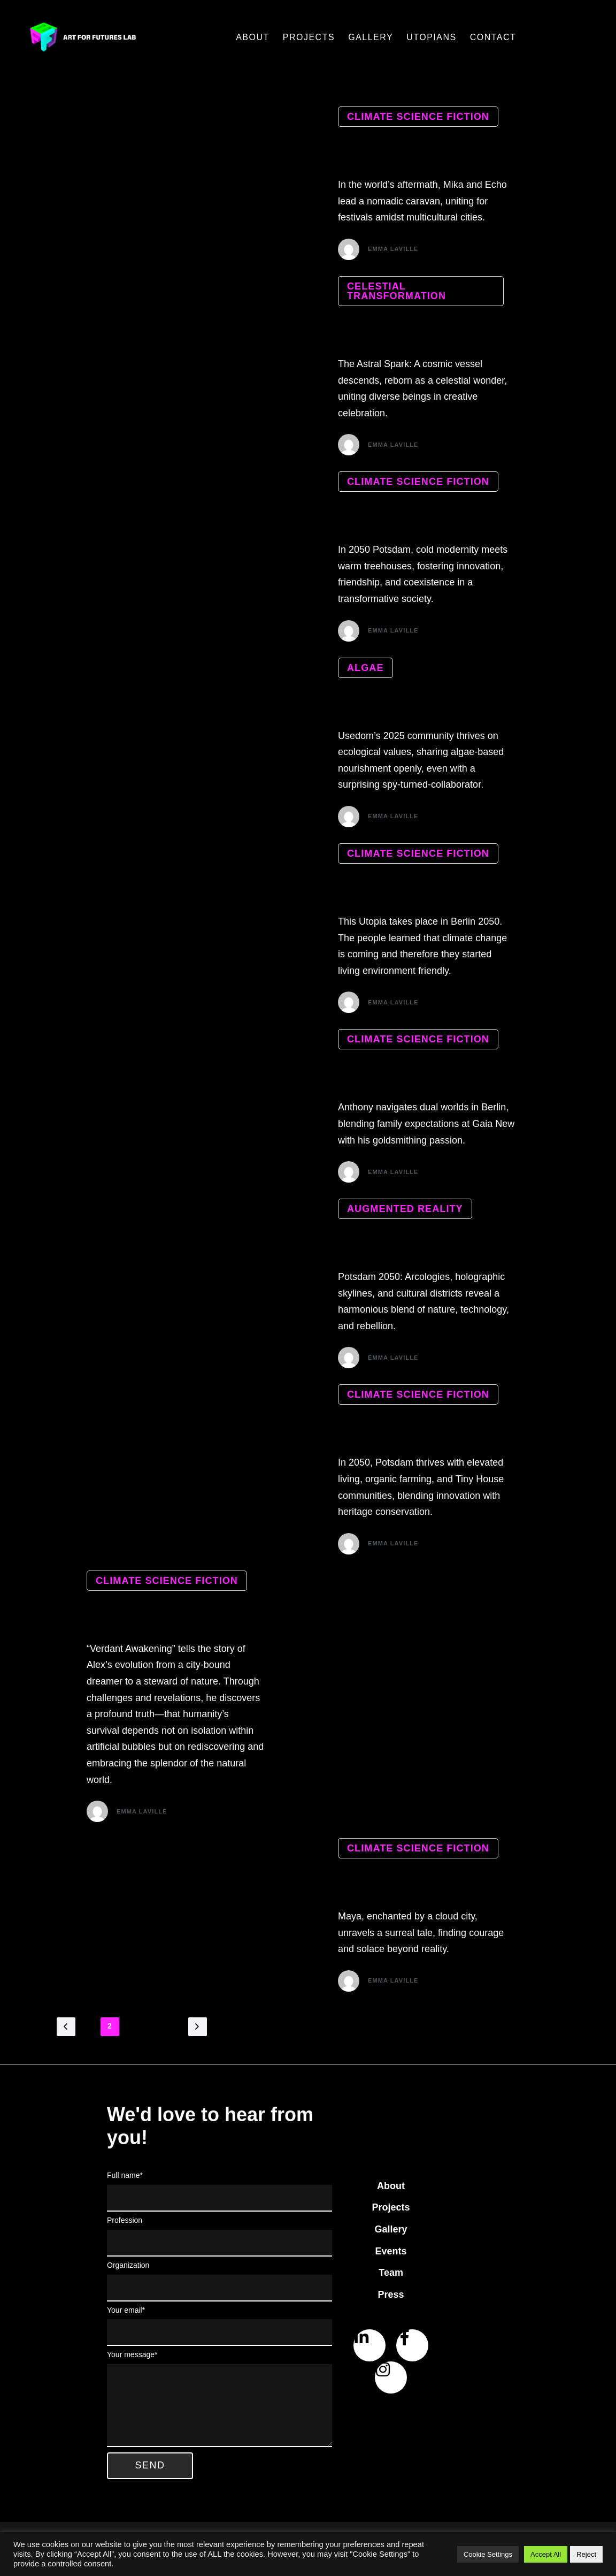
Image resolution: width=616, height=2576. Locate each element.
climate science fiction (418, 116)
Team (391, 2278)
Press (391, 2300)
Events (391, 2256)
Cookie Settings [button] (488, 2554)
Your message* (219, 2404)
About (391, 2191)
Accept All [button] (545, 2554)
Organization (219, 2286)
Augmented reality (405, 1212)
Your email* (219, 2331)
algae (365, 669)
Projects (391, 2213)
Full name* (219, 2197)
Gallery (391, 2234)
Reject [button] (586, 2554)
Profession (219, 2241)
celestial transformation (396, 291)
